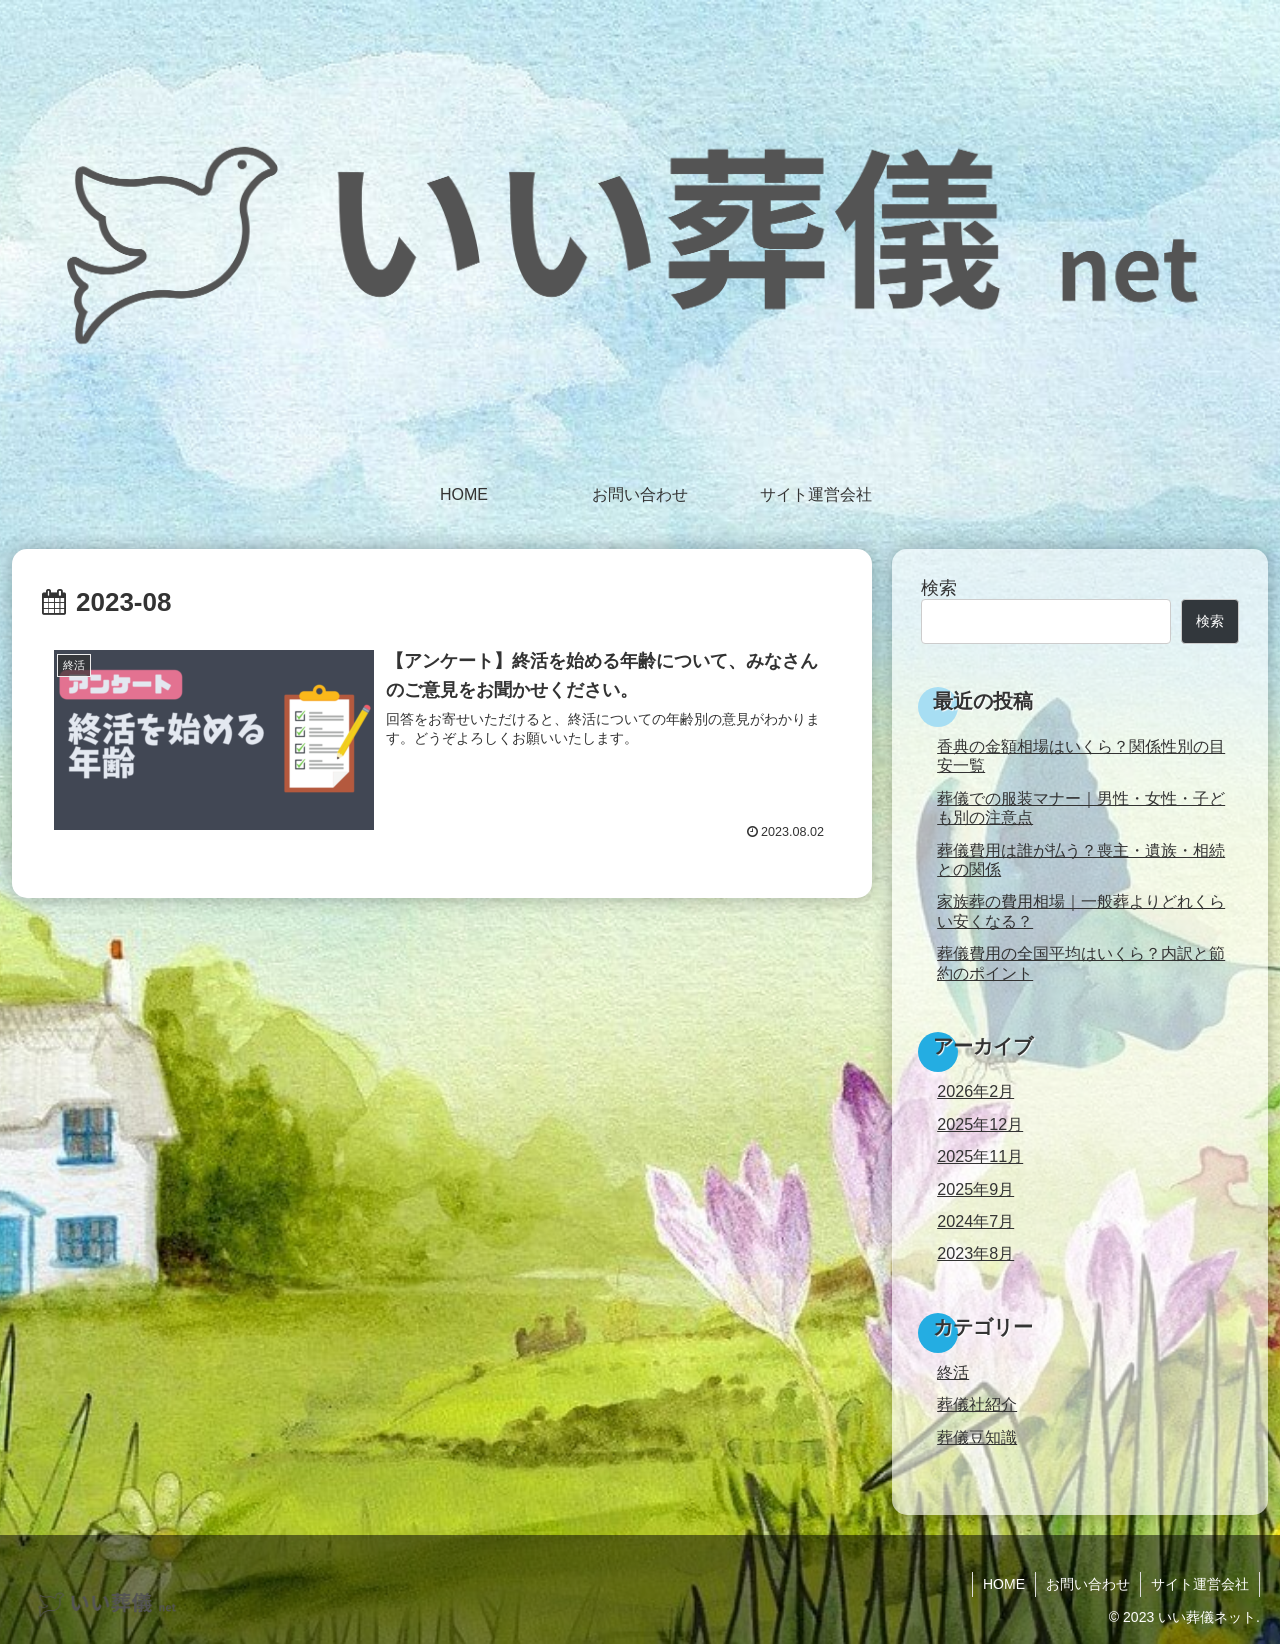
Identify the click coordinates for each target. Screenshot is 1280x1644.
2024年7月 (975, 1221)
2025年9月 (975, 1189)
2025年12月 (980, 1124)
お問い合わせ (1088, 1584)
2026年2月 (975, 1091)
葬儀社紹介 (977, 1404)
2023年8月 (975, 1253)
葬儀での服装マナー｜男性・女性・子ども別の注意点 (1081, 807)
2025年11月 (980, 1156)
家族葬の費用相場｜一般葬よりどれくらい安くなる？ (1081, 910)
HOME (1004, 1584)
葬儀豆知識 (977, 1437)
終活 (953, 1372)
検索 (939, 588)
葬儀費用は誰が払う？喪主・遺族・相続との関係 (1081, 859)
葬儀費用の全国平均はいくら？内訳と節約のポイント (1081, 962)
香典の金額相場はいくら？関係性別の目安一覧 (1081, 755)
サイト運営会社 (1200, 1584)
